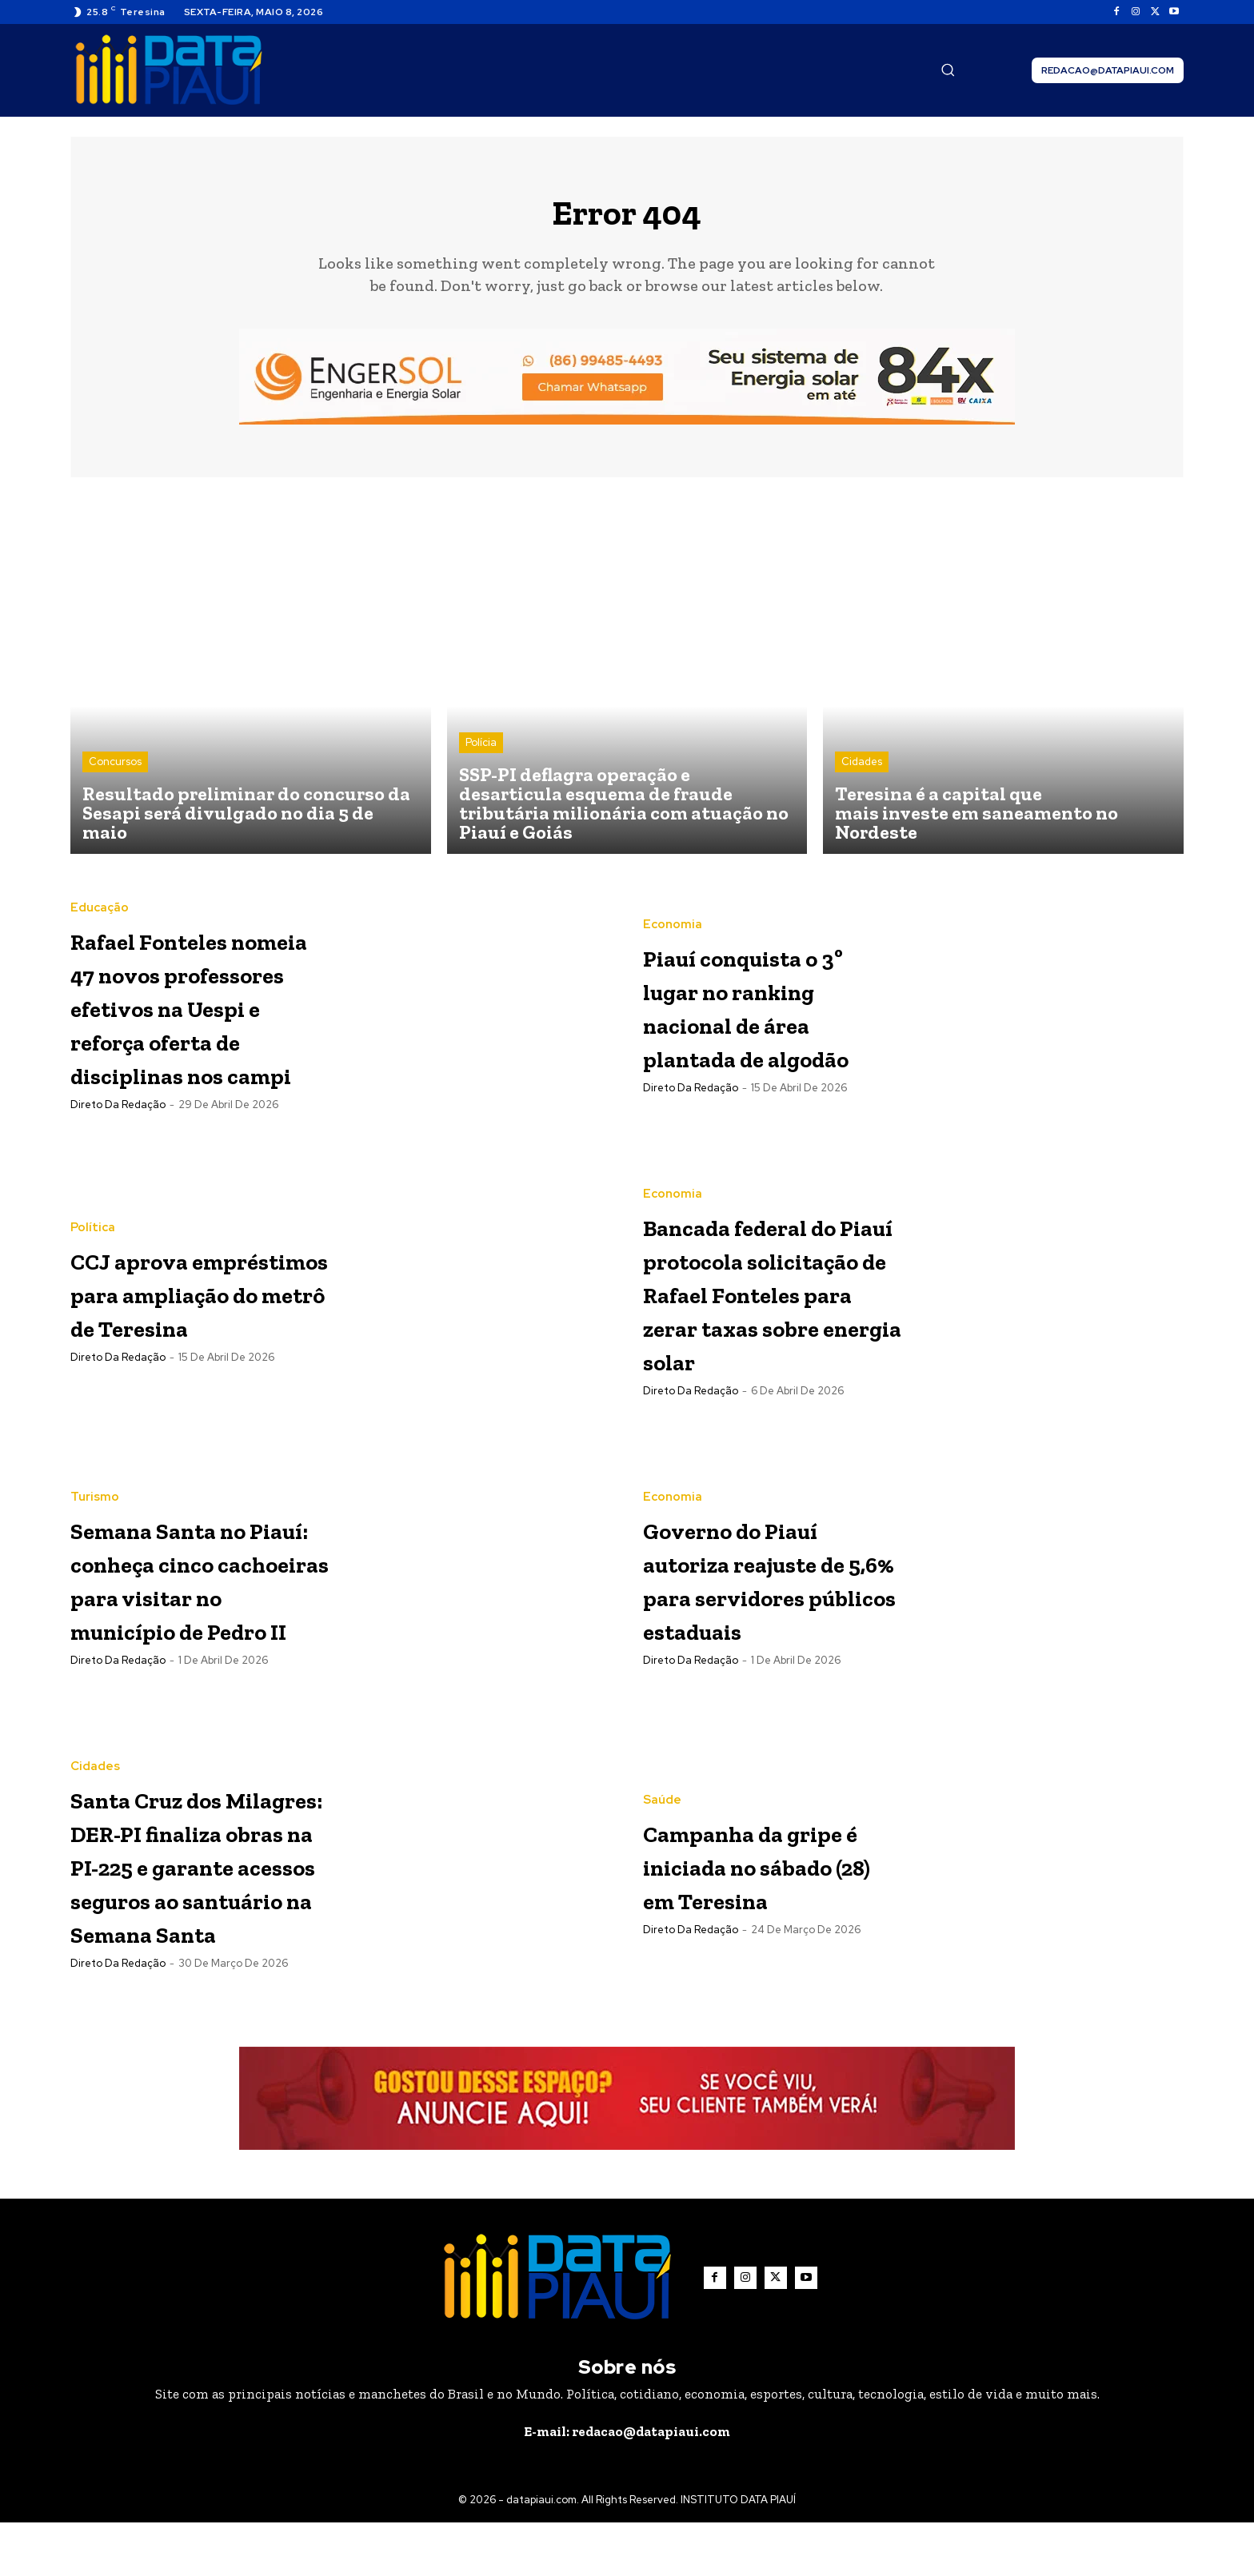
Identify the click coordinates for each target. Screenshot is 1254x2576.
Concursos (115, 773)
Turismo (94, 1515)
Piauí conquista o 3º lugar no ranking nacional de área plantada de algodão (770, 1016)
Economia (672, 919)
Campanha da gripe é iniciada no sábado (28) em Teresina (756, 1915)
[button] (947, 69)
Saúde (662, 1834)
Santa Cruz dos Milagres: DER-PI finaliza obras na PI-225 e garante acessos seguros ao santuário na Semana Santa (197, 1917)
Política (92, 1208)
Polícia (481, 753)
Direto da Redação (118, 1151)
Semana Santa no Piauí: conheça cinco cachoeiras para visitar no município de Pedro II (197, 1629)
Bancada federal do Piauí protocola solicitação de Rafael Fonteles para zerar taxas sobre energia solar (763, 1324)
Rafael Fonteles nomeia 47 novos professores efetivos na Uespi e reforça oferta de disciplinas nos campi (196, 1018)
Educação (99, 887)
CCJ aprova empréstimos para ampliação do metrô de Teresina (184, 1306)
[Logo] (168, 70)
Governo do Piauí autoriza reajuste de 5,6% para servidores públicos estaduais (769, 1629)
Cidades (861, 773)
